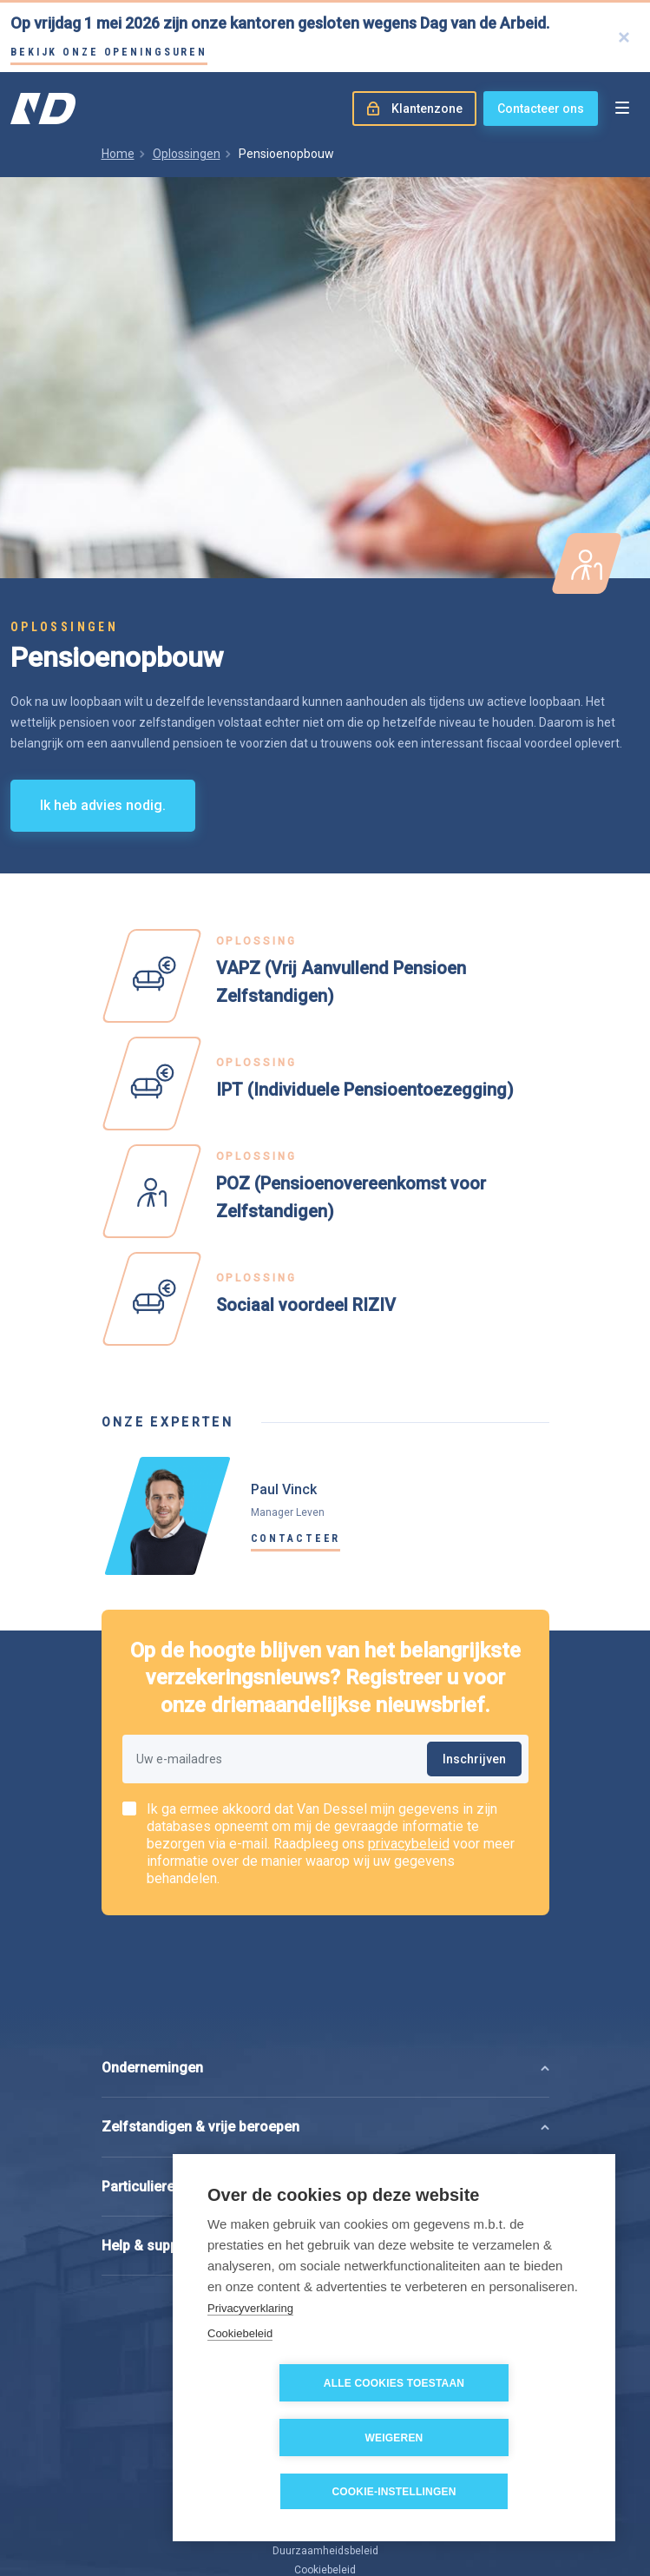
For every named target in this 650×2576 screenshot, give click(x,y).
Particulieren (142, 2097)
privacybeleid (409, 1843)
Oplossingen (186, 154)
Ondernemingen (152, 1979)
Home (118, 154)
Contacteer (296, 1538)
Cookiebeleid (239, 2387)
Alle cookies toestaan (295, 2438)
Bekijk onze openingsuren (108, 52)
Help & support (149, 2156)
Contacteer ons (540, 108)
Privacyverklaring (250, 2361)
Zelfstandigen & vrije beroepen (200, 2038)
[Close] (624, 37)
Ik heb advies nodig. (103, 805)
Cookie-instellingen (394, 2492)
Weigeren (494, 2438)
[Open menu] (622, 108)
